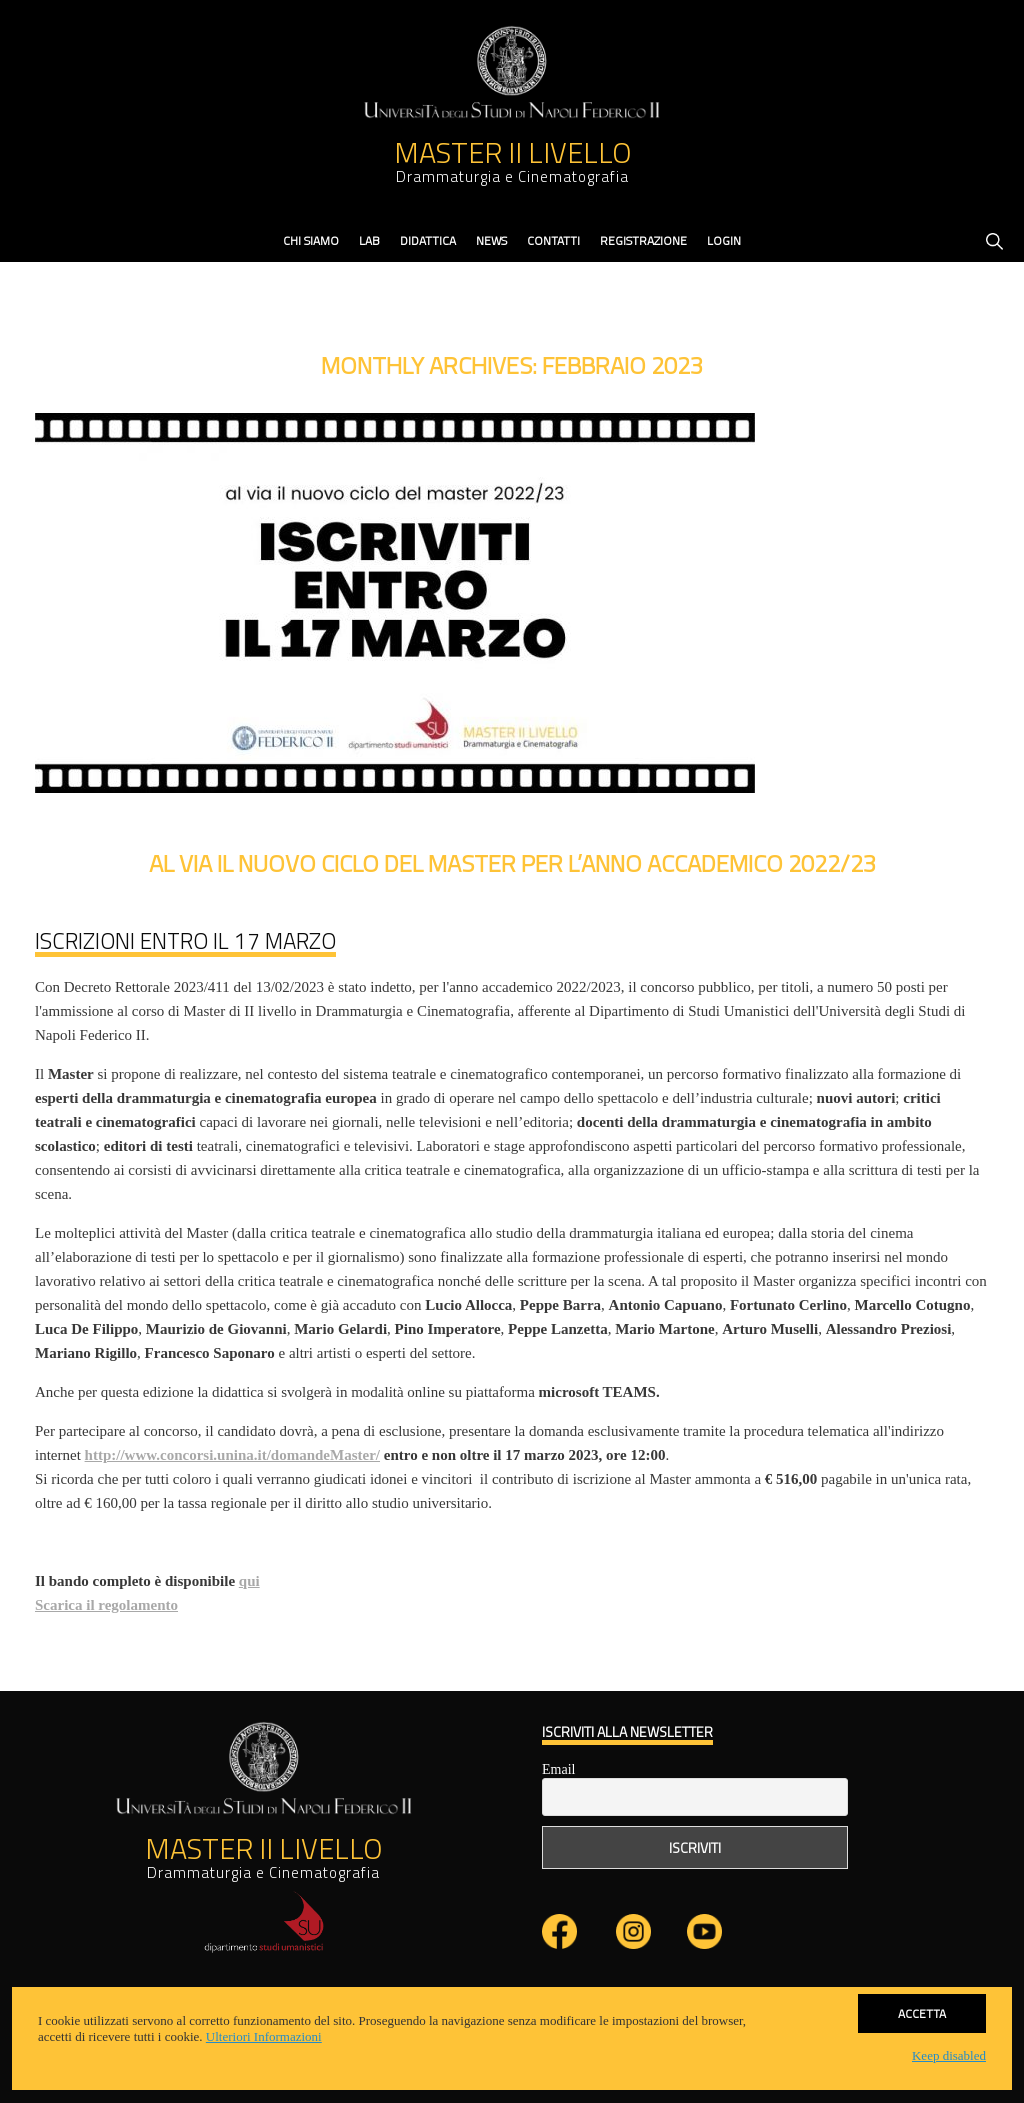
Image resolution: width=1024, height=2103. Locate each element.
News (491, 240)
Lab (369, 240)
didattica (428, 240)
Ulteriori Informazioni (264, 2036)
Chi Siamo (311, 240)
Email (558, 1769)
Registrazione (643, 240)
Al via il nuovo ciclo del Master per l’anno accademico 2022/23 (512, 863)
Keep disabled (949, 2055)
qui (249, 1581)
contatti (553, 240)
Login (724, 240)
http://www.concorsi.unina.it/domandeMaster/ (232, 1455)
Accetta (922, 2013)
